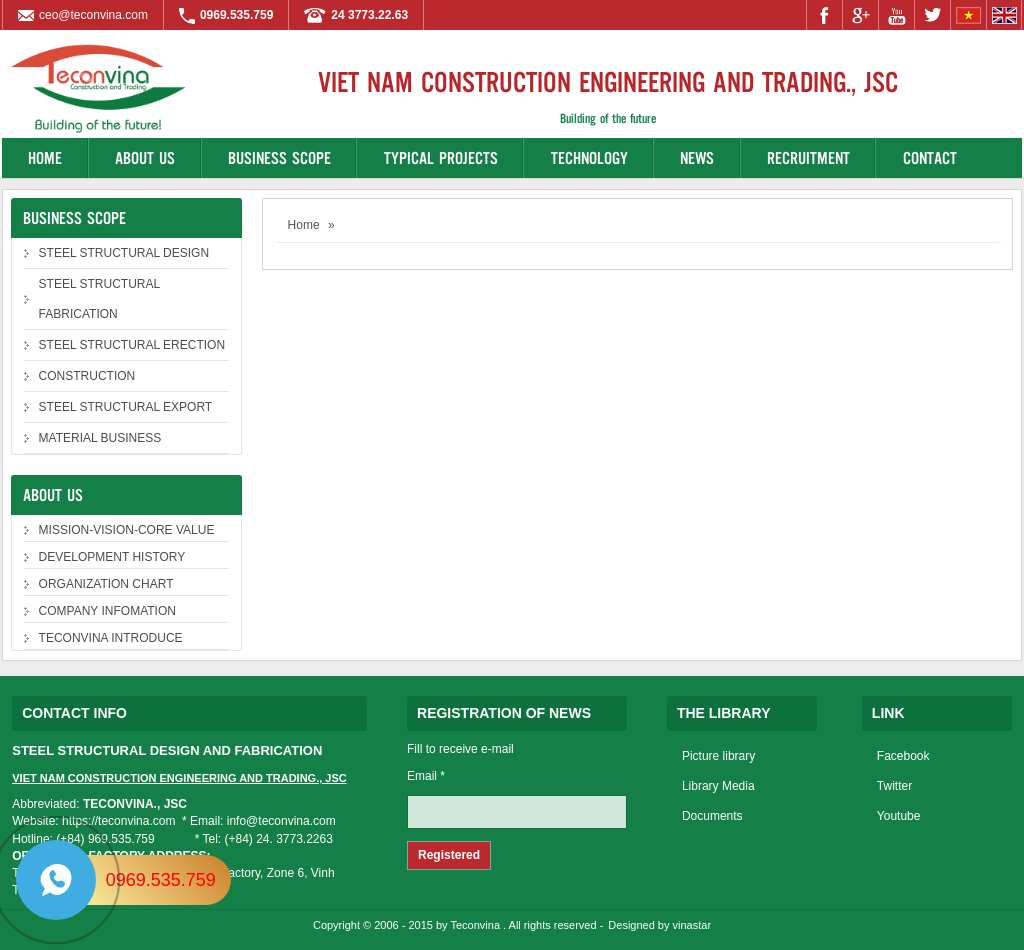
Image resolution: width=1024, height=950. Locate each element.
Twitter (894, 786)
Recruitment (808, 157)
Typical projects (441, 157)
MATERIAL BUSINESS (100, 438)
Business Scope (279, 157)
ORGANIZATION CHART (106, 584)
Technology (589, 157)
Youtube (899, 816)
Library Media (718, 786)
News (697, 157)
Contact (930, 157)
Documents (712, 816)
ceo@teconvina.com (93, 15)
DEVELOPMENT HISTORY (112, 557)
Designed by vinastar (659, 925)
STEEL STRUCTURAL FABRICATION (100, 299)
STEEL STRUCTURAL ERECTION (132, 345)
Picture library (718, 756)
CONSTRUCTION (87, 376)
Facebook (903, 756)
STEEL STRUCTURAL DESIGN (124, 253)
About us (145, 157)
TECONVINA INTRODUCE (111, 638)
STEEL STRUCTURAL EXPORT (126, 407)
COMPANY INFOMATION (107, 611)
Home (45, 157)
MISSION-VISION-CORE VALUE (127, 530)
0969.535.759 (161, 880)
